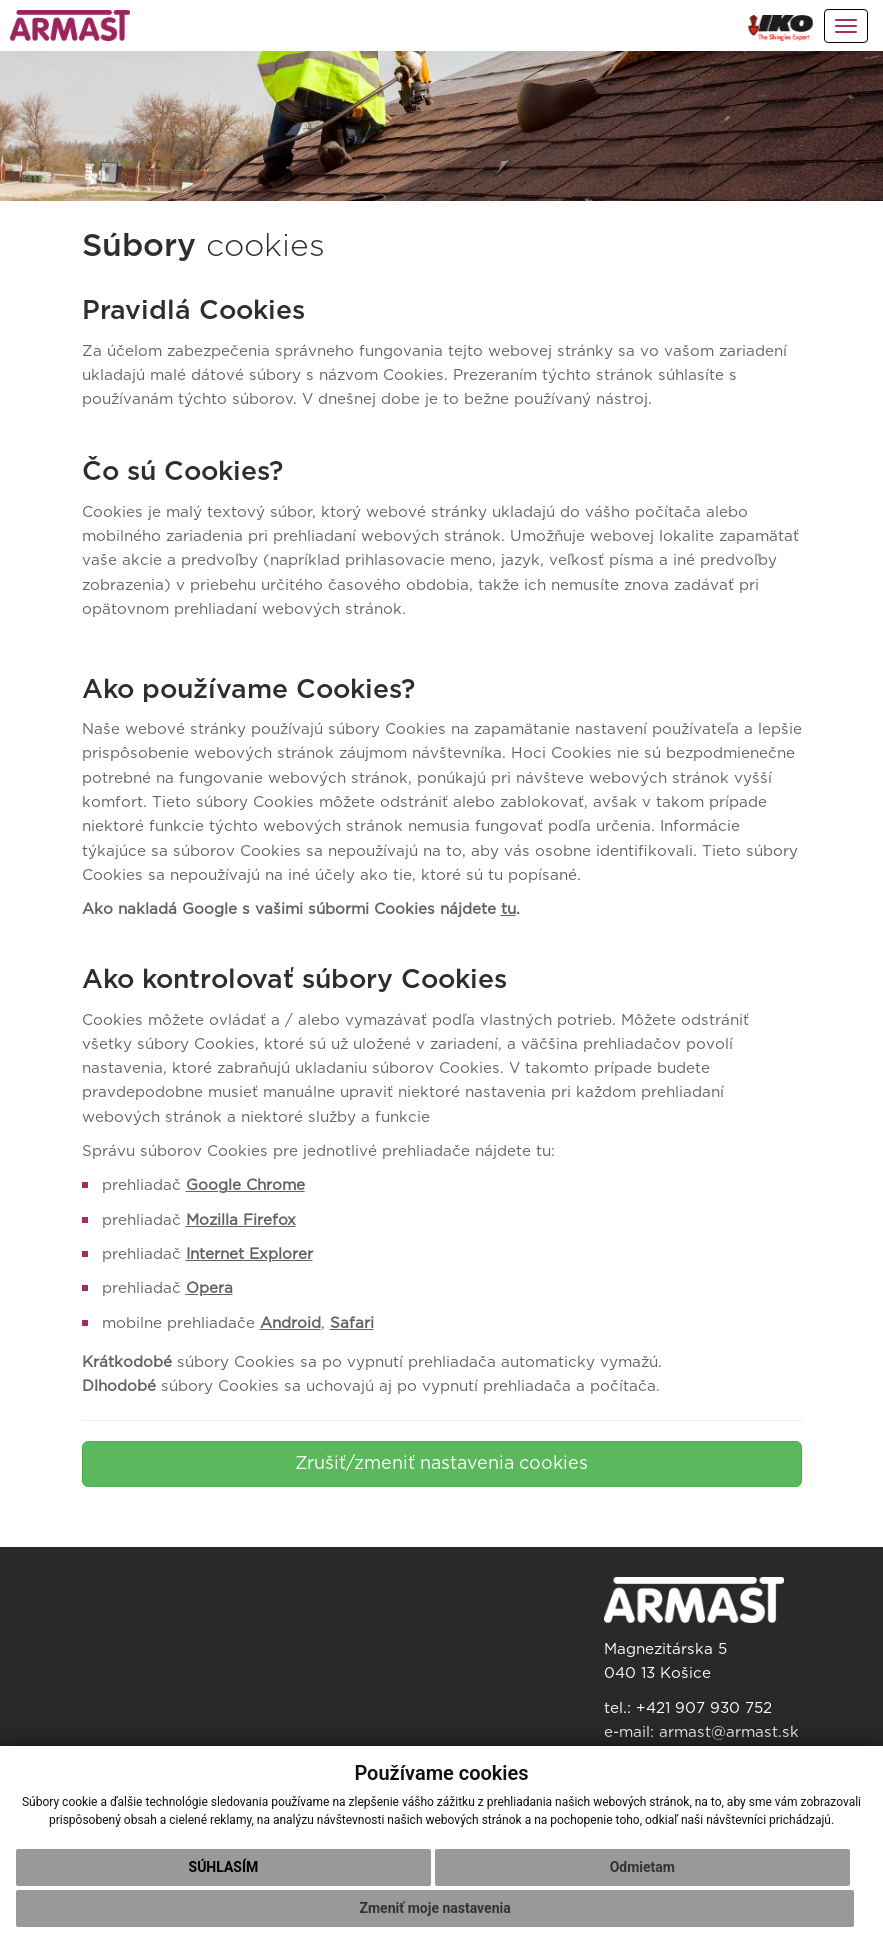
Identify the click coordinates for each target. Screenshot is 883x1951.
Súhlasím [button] (224, 1867)
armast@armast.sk (729, 1732)
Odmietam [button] (642, 1867)
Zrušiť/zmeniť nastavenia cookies (441, 1464)
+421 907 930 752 (704, 1708)
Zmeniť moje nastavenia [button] (435, 1908)
